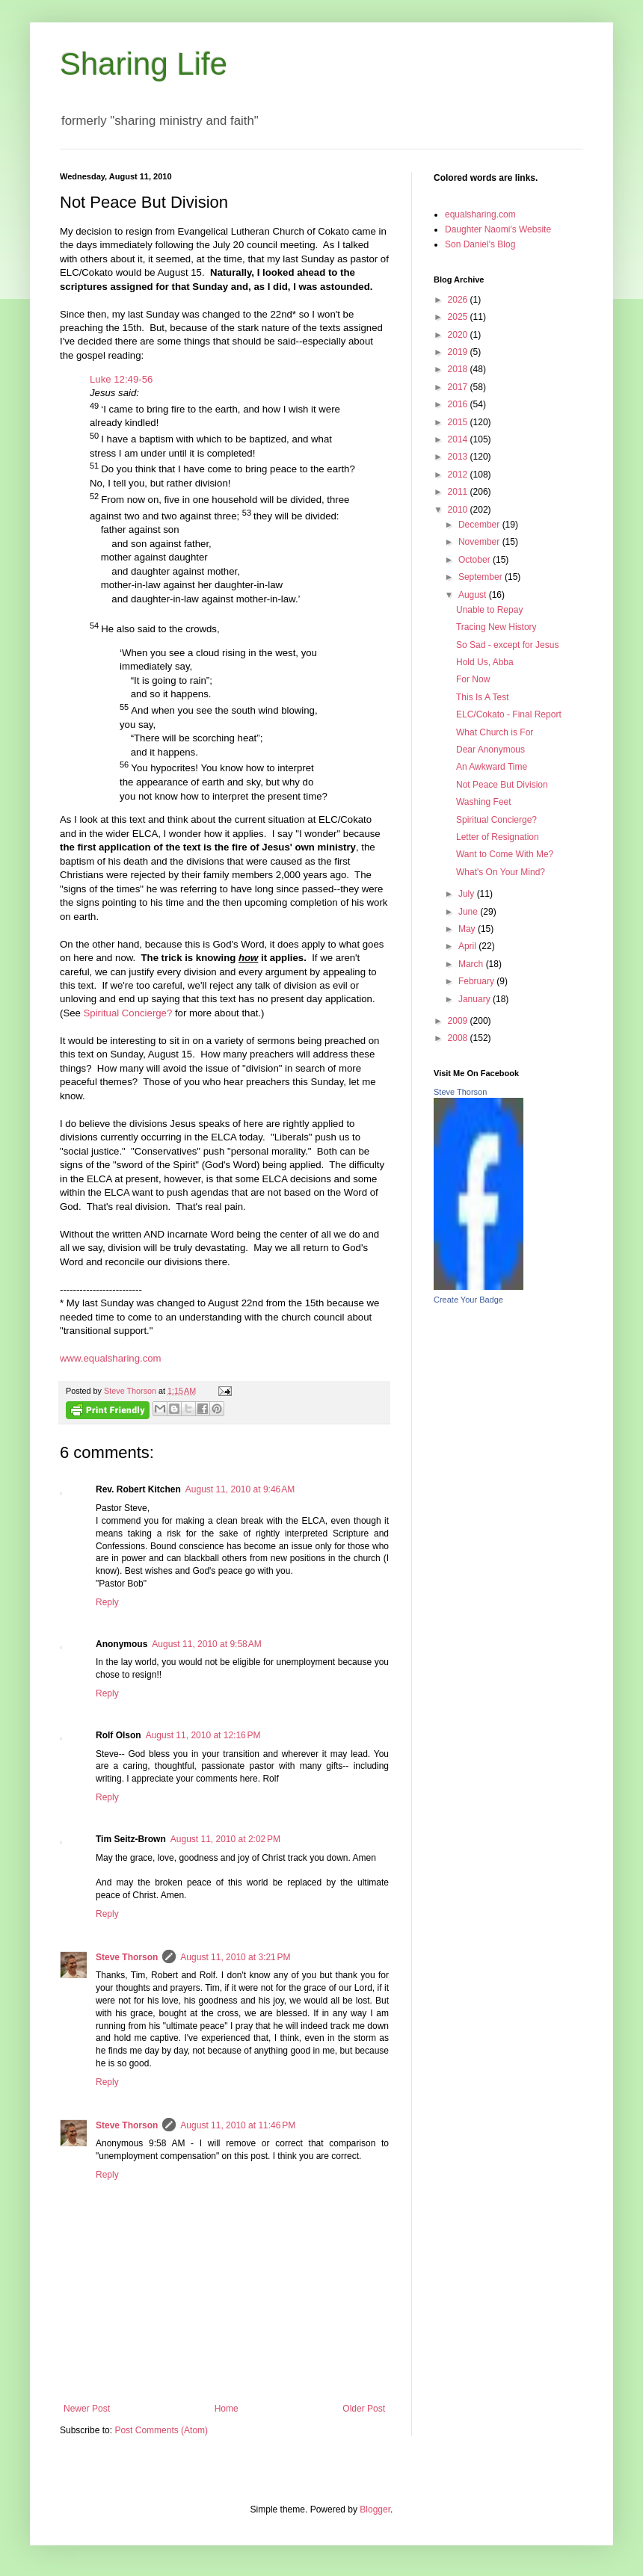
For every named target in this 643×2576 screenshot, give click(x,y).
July (467, 894)
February (477, 981)
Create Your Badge (468, 1299)
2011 (459, 492)
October (475, 560)
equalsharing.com (480, 214)
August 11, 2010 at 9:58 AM (206, 1644)
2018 (459, 369)
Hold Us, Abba (485, 662)
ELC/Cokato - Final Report (509, 714)
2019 (459, 352)
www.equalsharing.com (110, 1358)
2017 (459, 387)
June (469, 911)
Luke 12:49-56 (121, 379)
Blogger (375, 2509)
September (481, 577)
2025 (459, 317)
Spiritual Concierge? (128, 1013)
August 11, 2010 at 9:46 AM (240, 1489)
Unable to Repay (489, 610)
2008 (459, 1038)
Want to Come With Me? (504, 854)
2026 (459, 299)
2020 (459, 335)
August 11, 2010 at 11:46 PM (237, 2125)
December (480, 524)
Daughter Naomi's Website (498, 229)
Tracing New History (496, 627)
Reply (107, 1602)
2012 (459, 474)
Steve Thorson (127, 1957)
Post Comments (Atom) (161, 2430)
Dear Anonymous (490, 749)
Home (227, 2408)
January (475, 999)
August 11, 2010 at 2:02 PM (225, 1839)
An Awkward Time (491, 767)
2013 (459, 456)
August (473, 595)
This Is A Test (482, 697)
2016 (459, 404)
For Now (473, 679)
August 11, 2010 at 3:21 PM (235, 1957)
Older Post (363, 2408)
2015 (459, 422)
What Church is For (494, 732)
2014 (459, 439)
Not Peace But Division (502, 784)
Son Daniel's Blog (480, 244)
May (468, 929)
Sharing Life (143, 63)
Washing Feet (483, 802)
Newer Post (87, 2408)
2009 (459, 1021)
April (468, 946)
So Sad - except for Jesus (507, 645)
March (472, 964)
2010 (459, 509)
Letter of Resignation (497, 837)
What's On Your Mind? (500, 872)
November (480, 542)
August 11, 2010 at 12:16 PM (203, 1735)
